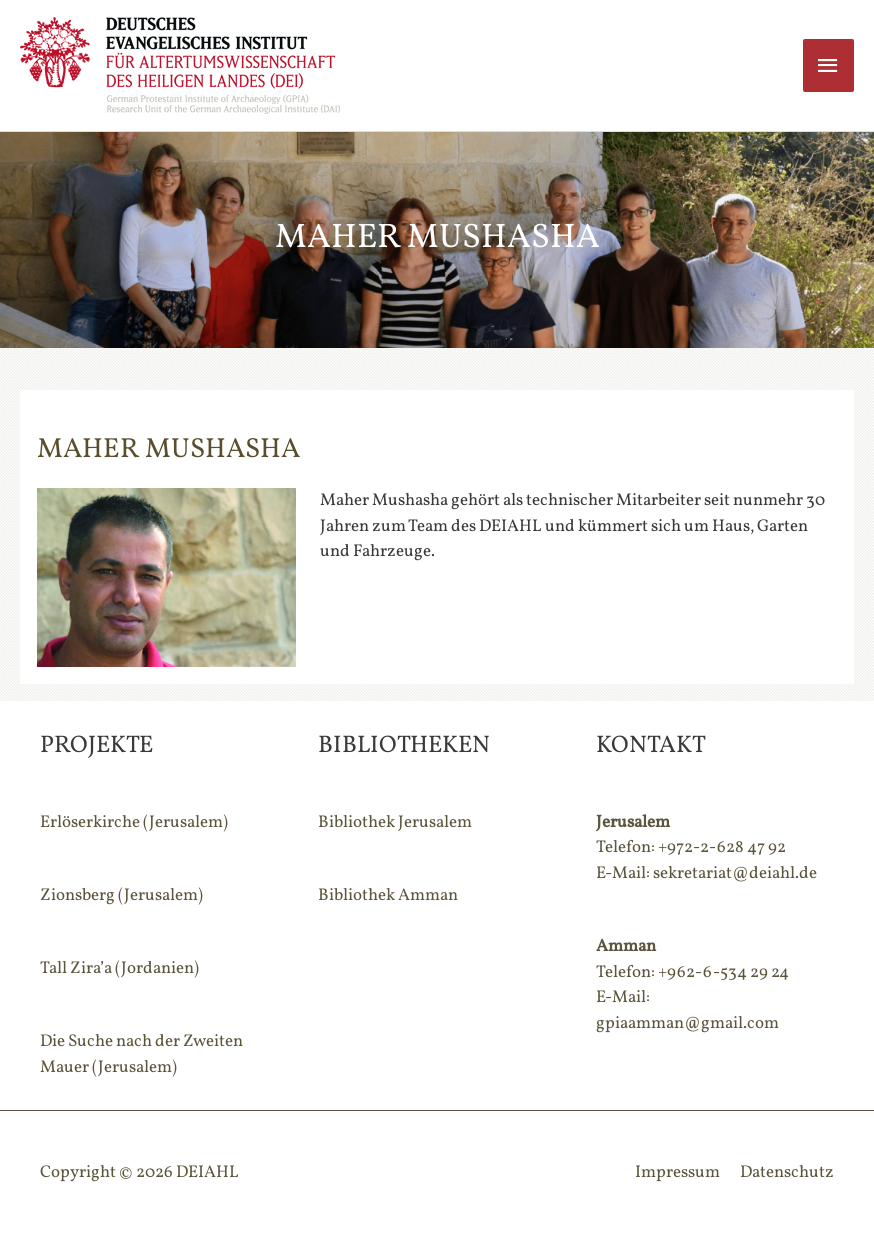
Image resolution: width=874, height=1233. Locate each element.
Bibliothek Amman (388, 895)
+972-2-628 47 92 (722, 847)
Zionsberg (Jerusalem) (121, 895)
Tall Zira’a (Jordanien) (119, 968)
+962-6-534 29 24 (723, 972)
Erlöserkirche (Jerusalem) (134, 822)
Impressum (677, 1172)
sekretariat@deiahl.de (735, 873)
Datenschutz (787, 1172)
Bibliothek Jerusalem (395, 822)
